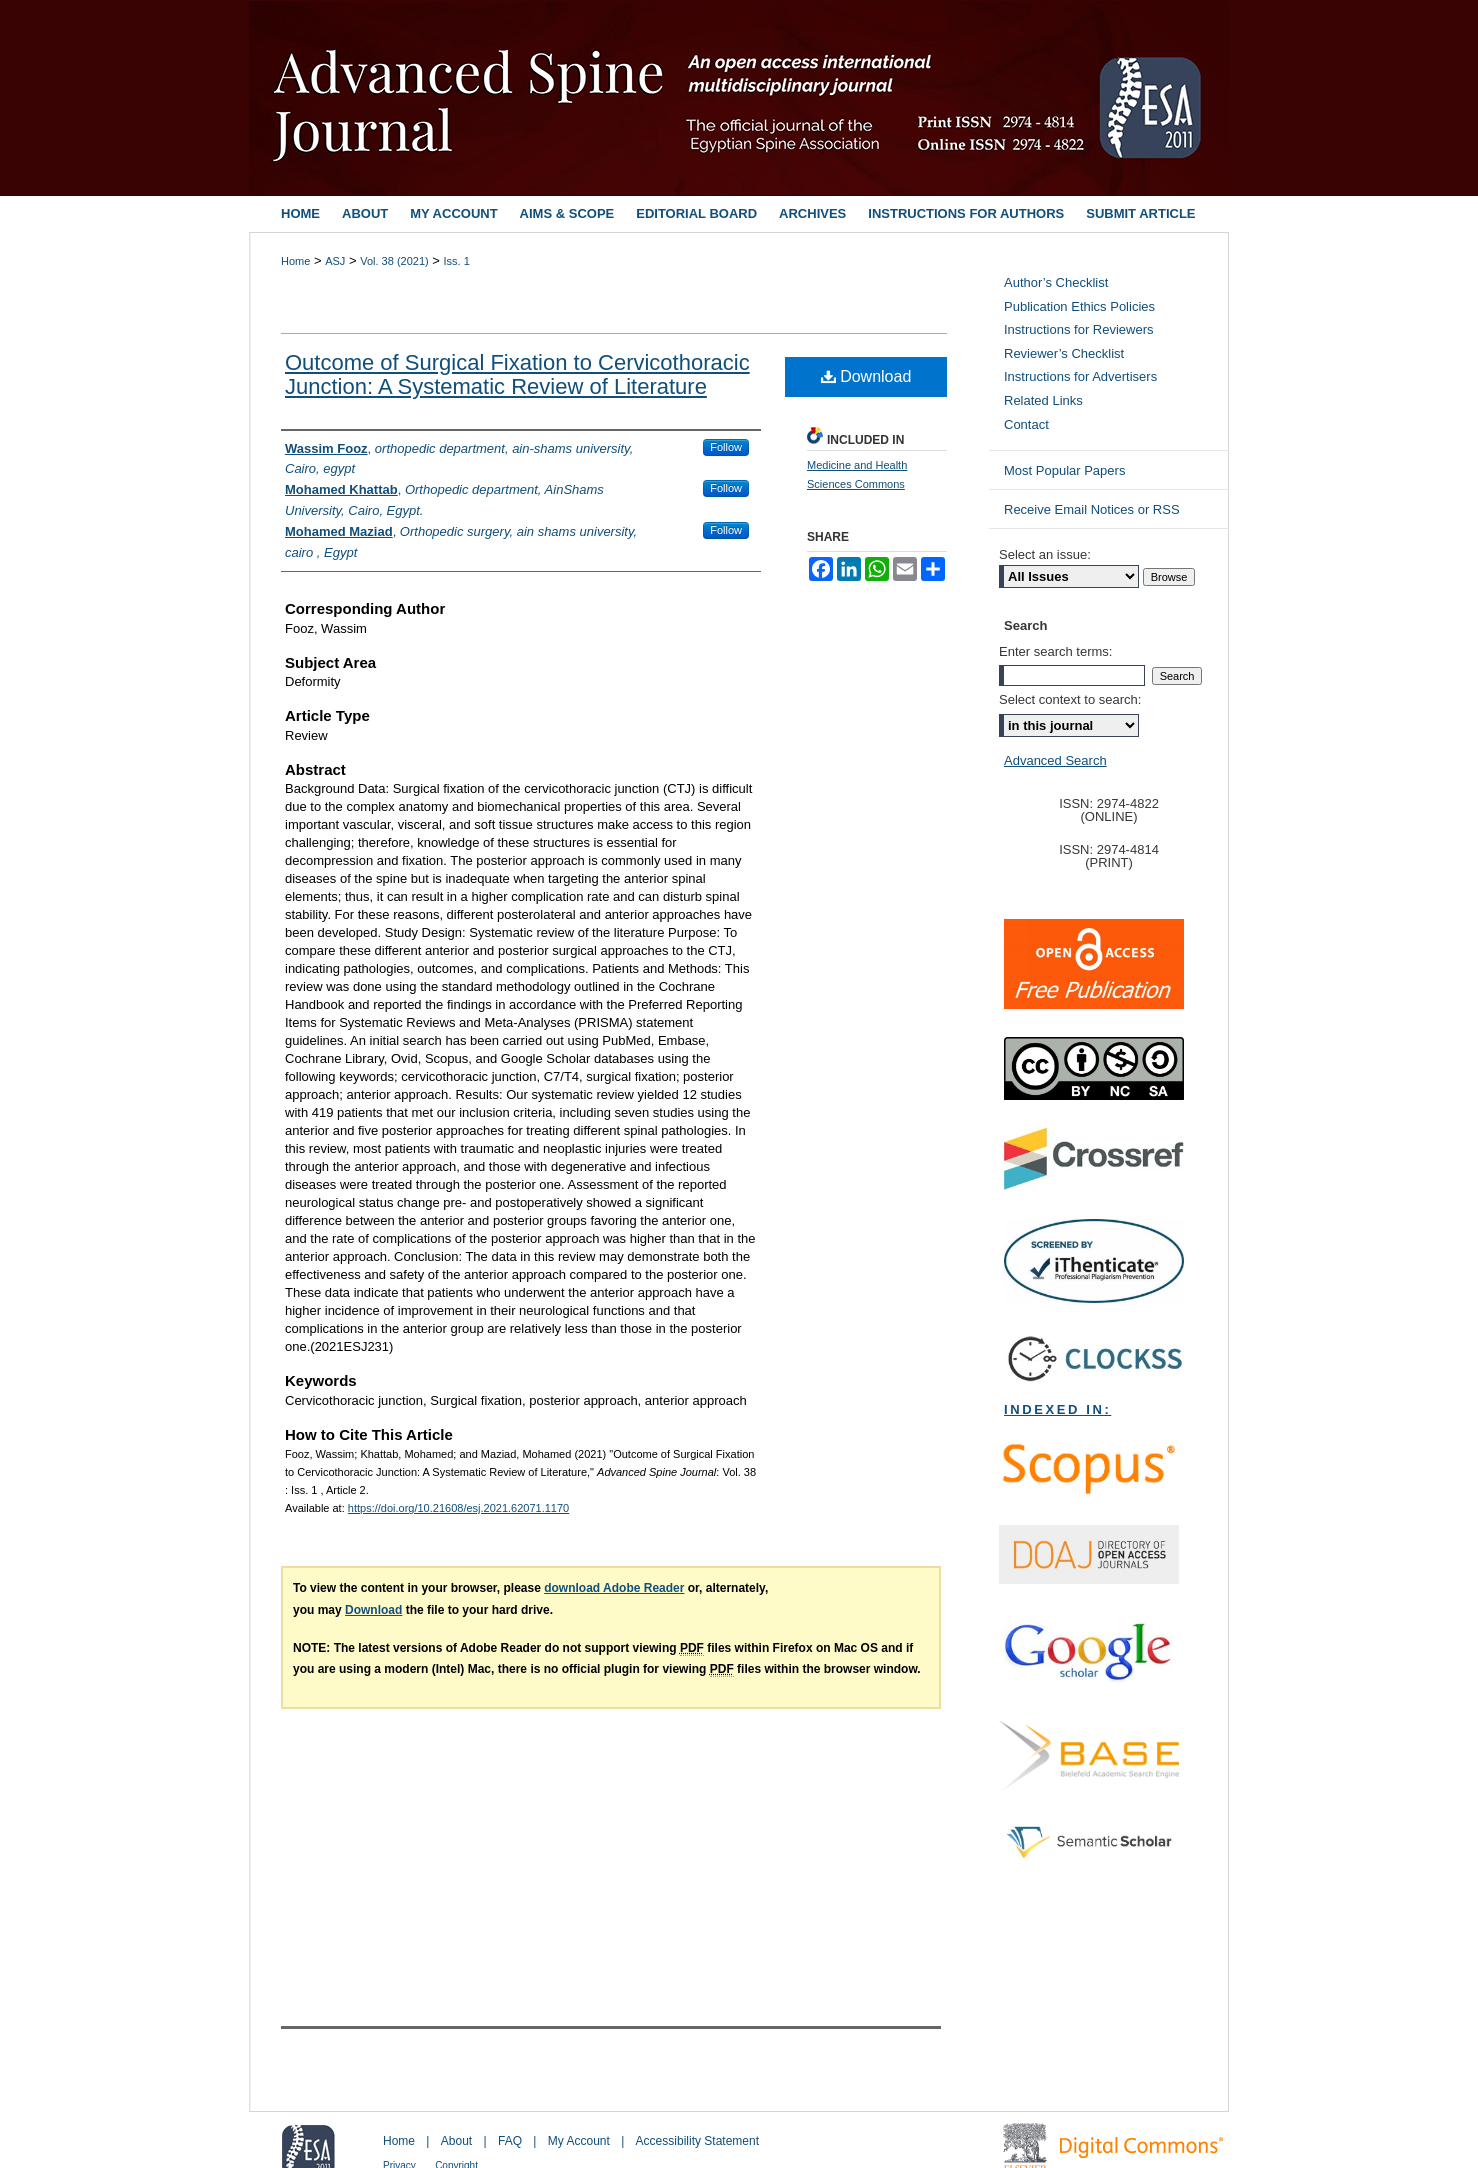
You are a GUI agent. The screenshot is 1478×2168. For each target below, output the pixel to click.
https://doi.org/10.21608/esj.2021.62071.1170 (458, 1508)
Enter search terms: (1055, 651)
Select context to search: (1070, 699)
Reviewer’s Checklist (1064, 353)
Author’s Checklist (1056, 282)
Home (295, 261)
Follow (726, 447)
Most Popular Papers (1064, 470)
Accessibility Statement (697, 2141)
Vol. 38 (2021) (394, 261)
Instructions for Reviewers (1079, 329)
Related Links (1043, 400)
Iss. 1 (457, 261)
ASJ (335, 261)
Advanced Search (1055, 760)
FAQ (510, 2141)
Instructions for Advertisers (1080, 376)
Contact (1026, 424)
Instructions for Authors (966, 213)
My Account (579, 2141)
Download (866, 376)
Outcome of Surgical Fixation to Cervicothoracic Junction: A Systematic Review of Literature (517, 374)
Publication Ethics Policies (1079, 306)
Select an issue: (1045, 554)
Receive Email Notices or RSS (1092, 509)
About (456, 2141)
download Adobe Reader (614, 1588)
